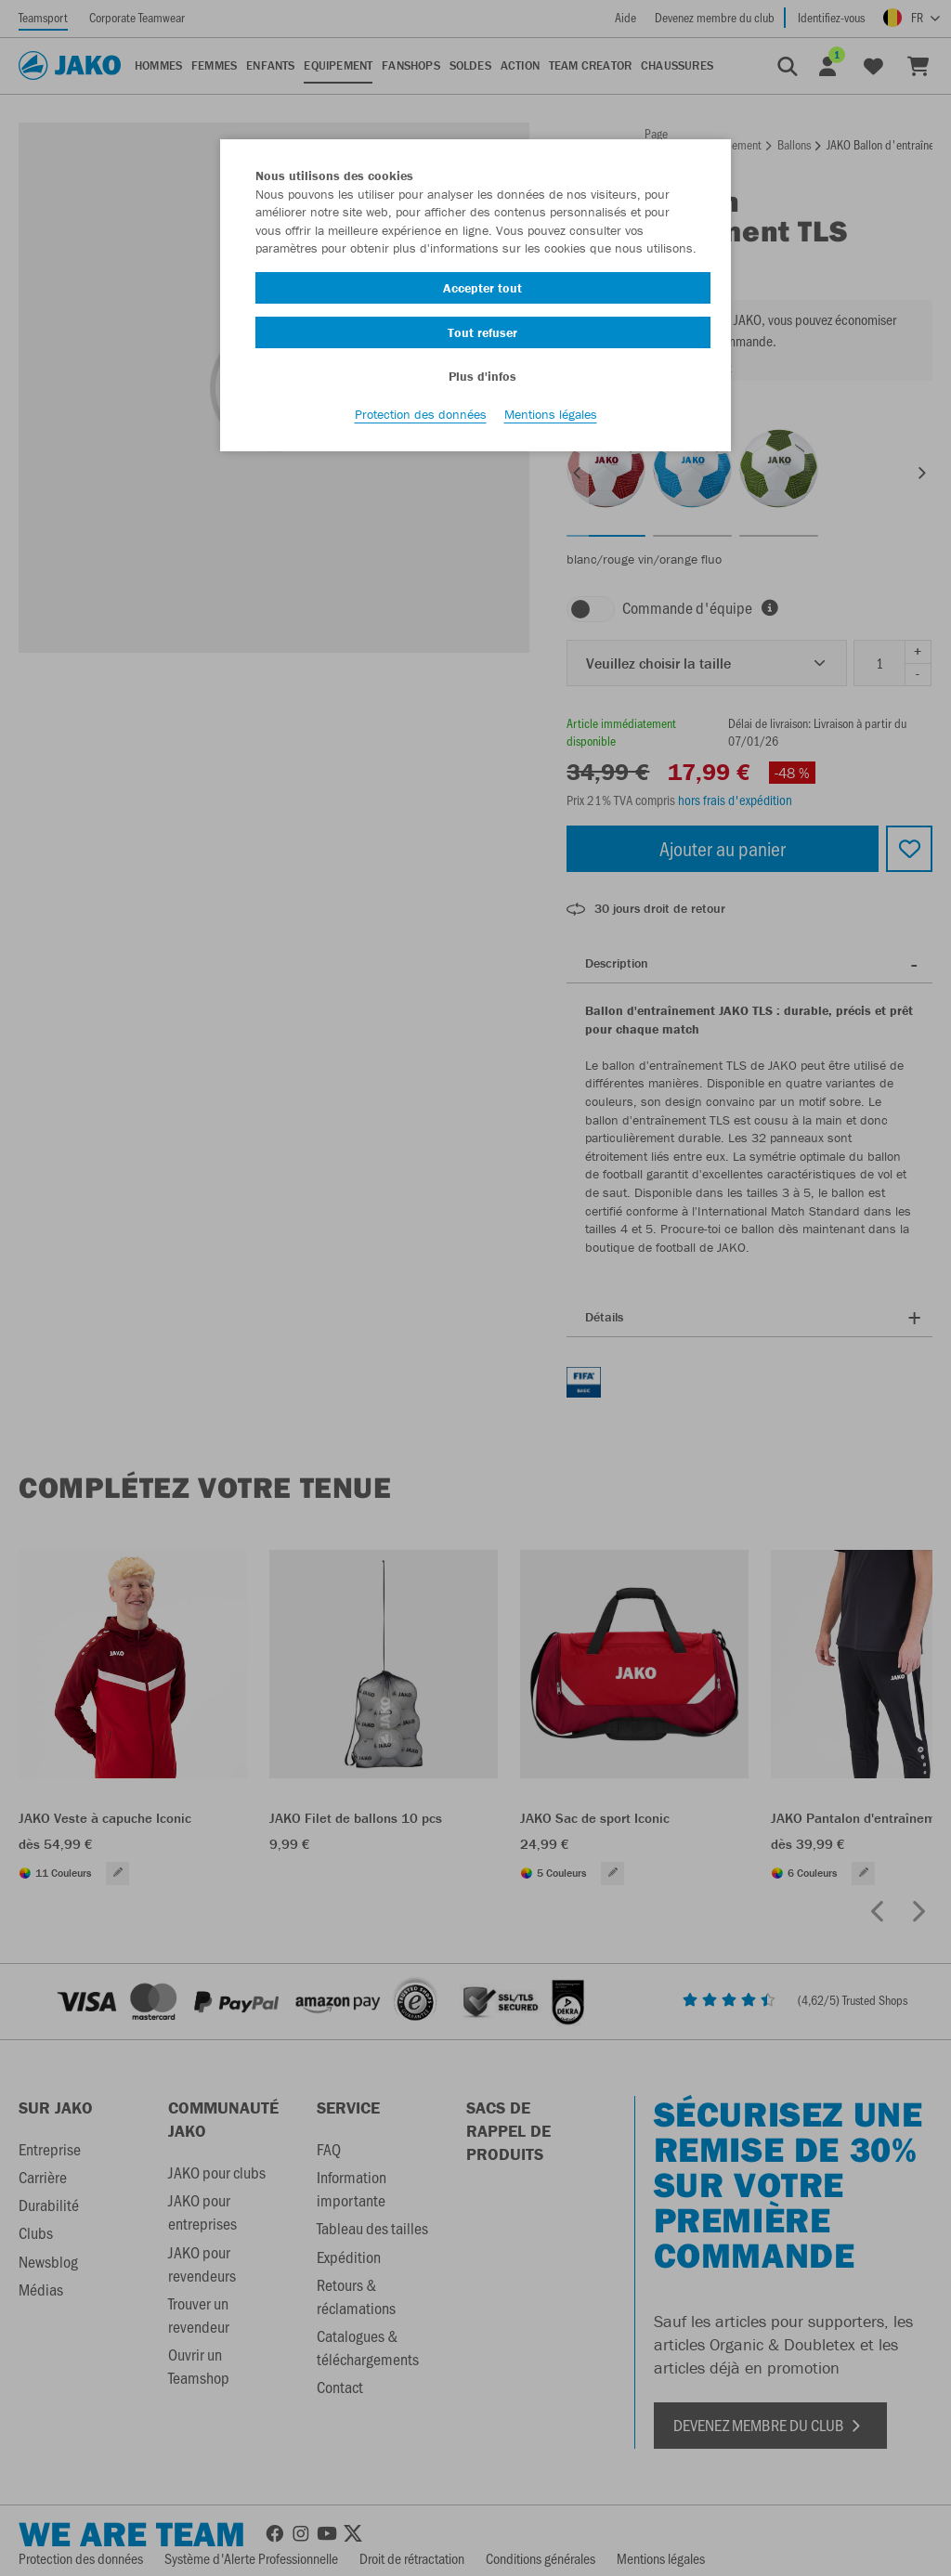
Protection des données (421, 418)
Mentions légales (550, 418)
